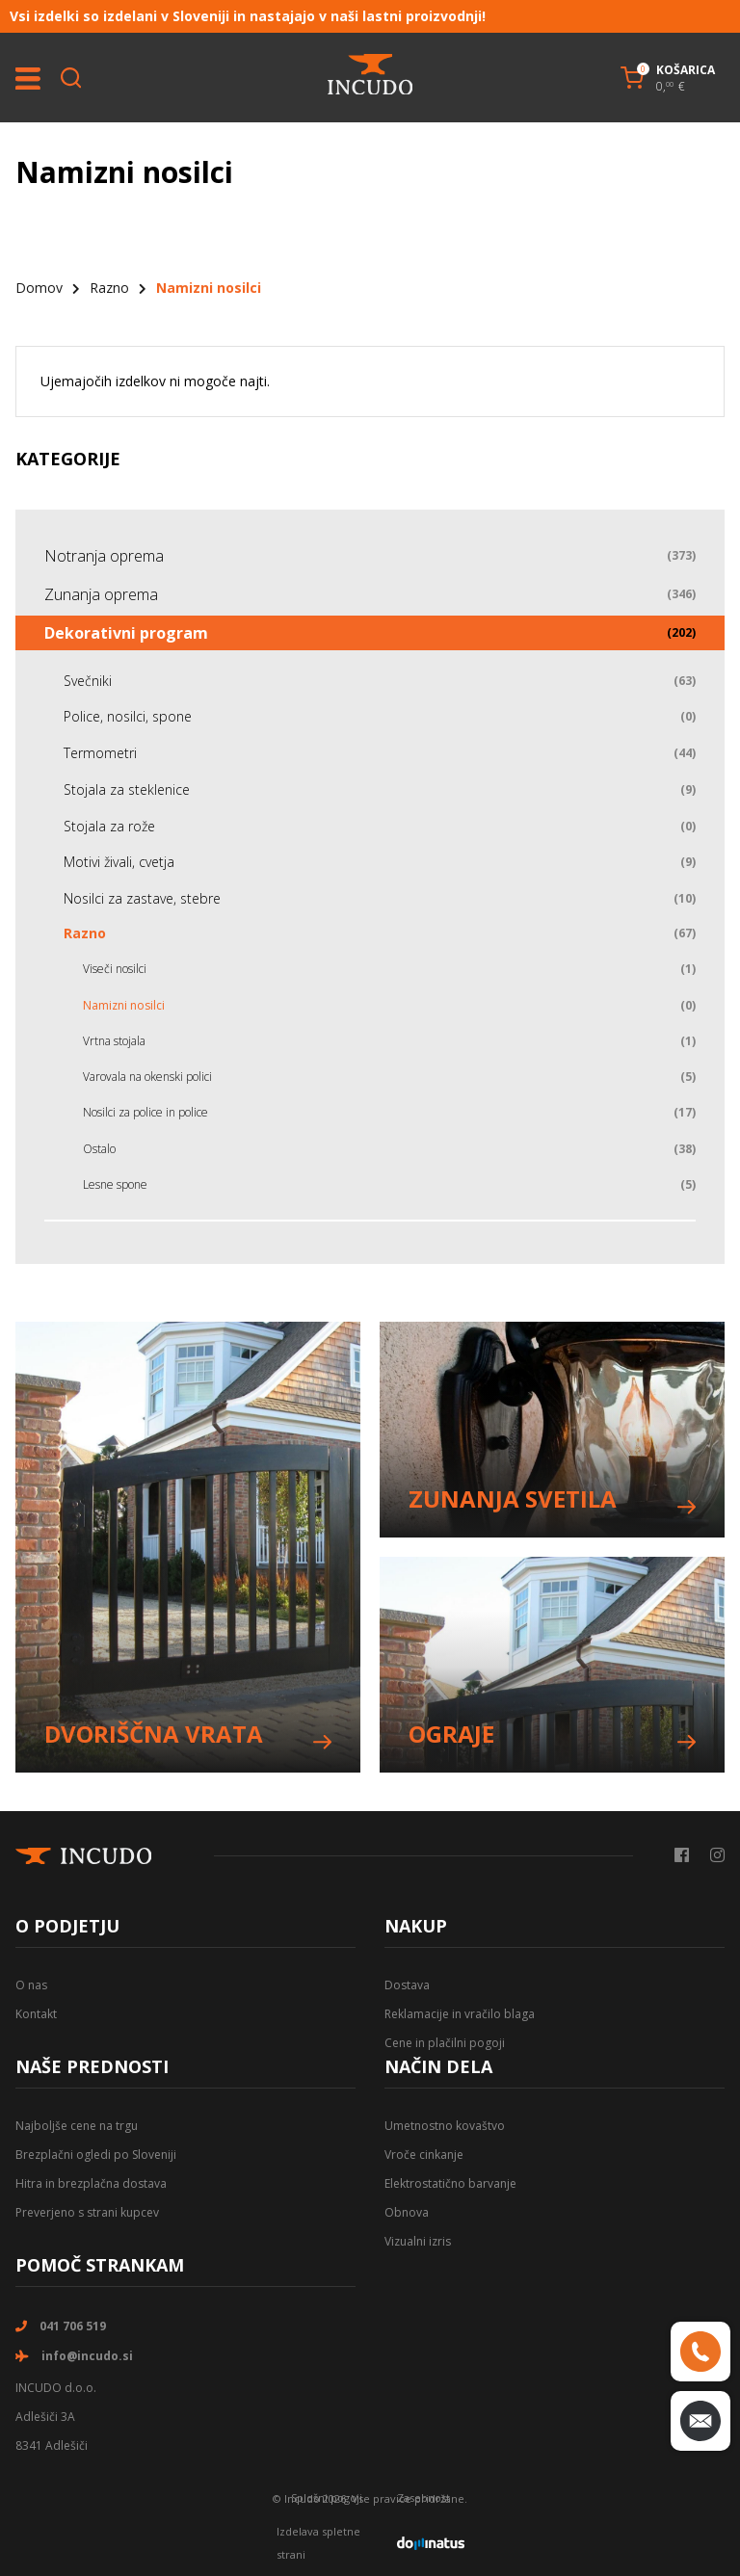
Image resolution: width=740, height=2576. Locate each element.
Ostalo (99, 1149)
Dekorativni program (126, 633)
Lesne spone (115, 1184)
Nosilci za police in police (145, 1112)
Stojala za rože (109, 826)
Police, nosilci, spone (128, 716)
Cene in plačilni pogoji (444, 2043)
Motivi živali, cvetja (119, 862)
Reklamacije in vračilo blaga (459, 2014)
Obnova (406, 2212)
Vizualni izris (417, 2241)
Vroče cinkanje (423, 2154)
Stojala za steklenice (127, 789)
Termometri (100, 753)
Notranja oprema (104, 555)
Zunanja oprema (101, 594)
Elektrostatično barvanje (450, 2183)
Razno (109, 287)
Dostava (407, 1985)
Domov (39, 287)
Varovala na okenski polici (147, 1076)
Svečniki (88, 680)
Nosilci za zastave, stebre (142, 898)
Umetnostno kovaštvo (444, 2125)
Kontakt (36, 2014)
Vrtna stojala (114, 1041)
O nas (31, 1985)
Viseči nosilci (114, 968)
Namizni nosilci (124, 1005)
